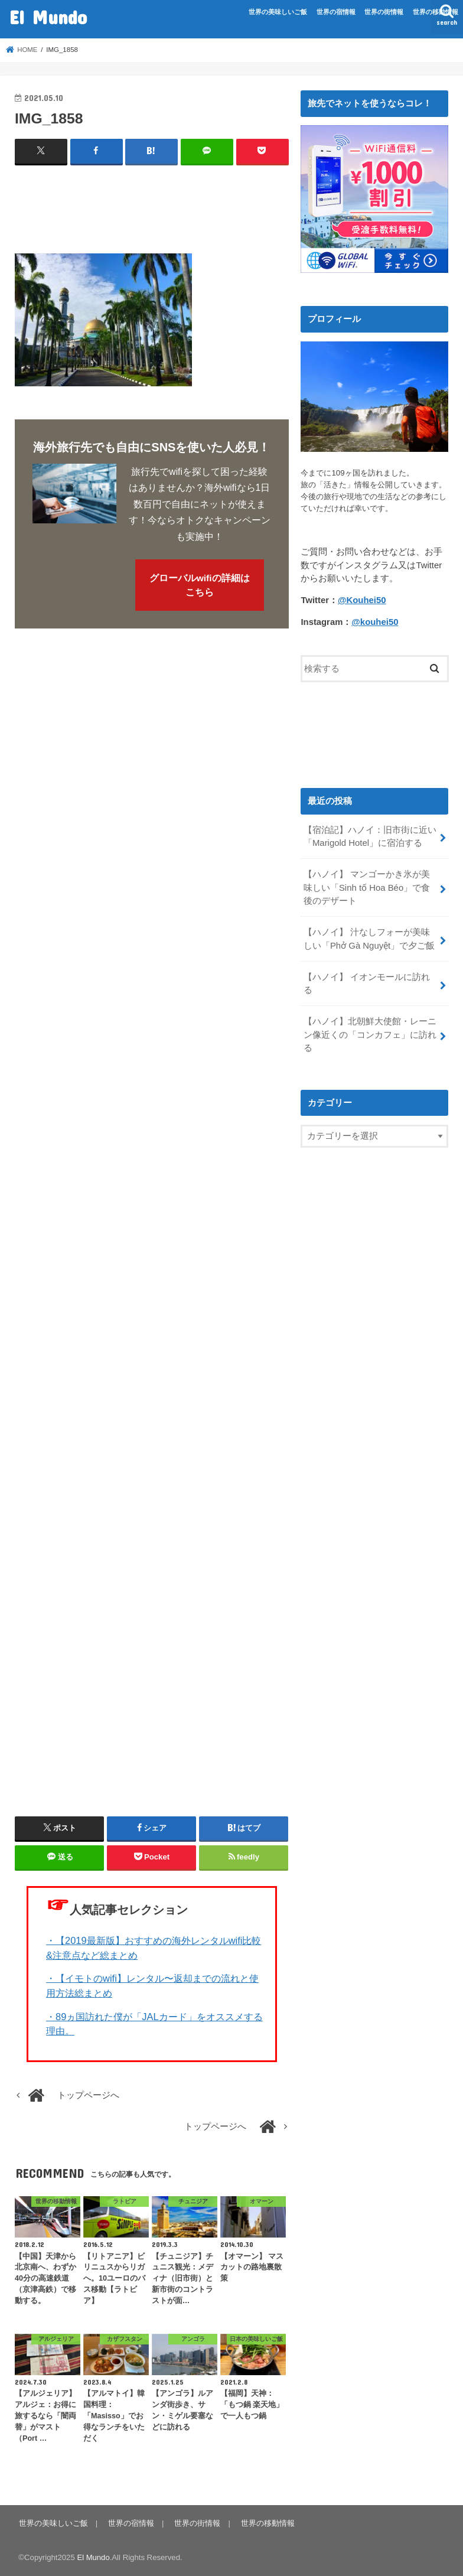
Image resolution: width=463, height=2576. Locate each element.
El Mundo (48, 16)
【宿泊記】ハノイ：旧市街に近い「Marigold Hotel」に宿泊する (370, 836)
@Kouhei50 (362, 600)
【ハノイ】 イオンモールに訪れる (367, 982)
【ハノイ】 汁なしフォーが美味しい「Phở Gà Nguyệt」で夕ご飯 (369, 938)
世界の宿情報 (336, 11)
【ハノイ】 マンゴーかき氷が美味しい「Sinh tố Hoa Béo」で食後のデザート (367, 886)
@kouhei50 (374, 622)
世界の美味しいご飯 (278, 11)
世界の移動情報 (435, 11)
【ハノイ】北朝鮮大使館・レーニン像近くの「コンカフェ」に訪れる (370, 1033)
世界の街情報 (383, 11)
